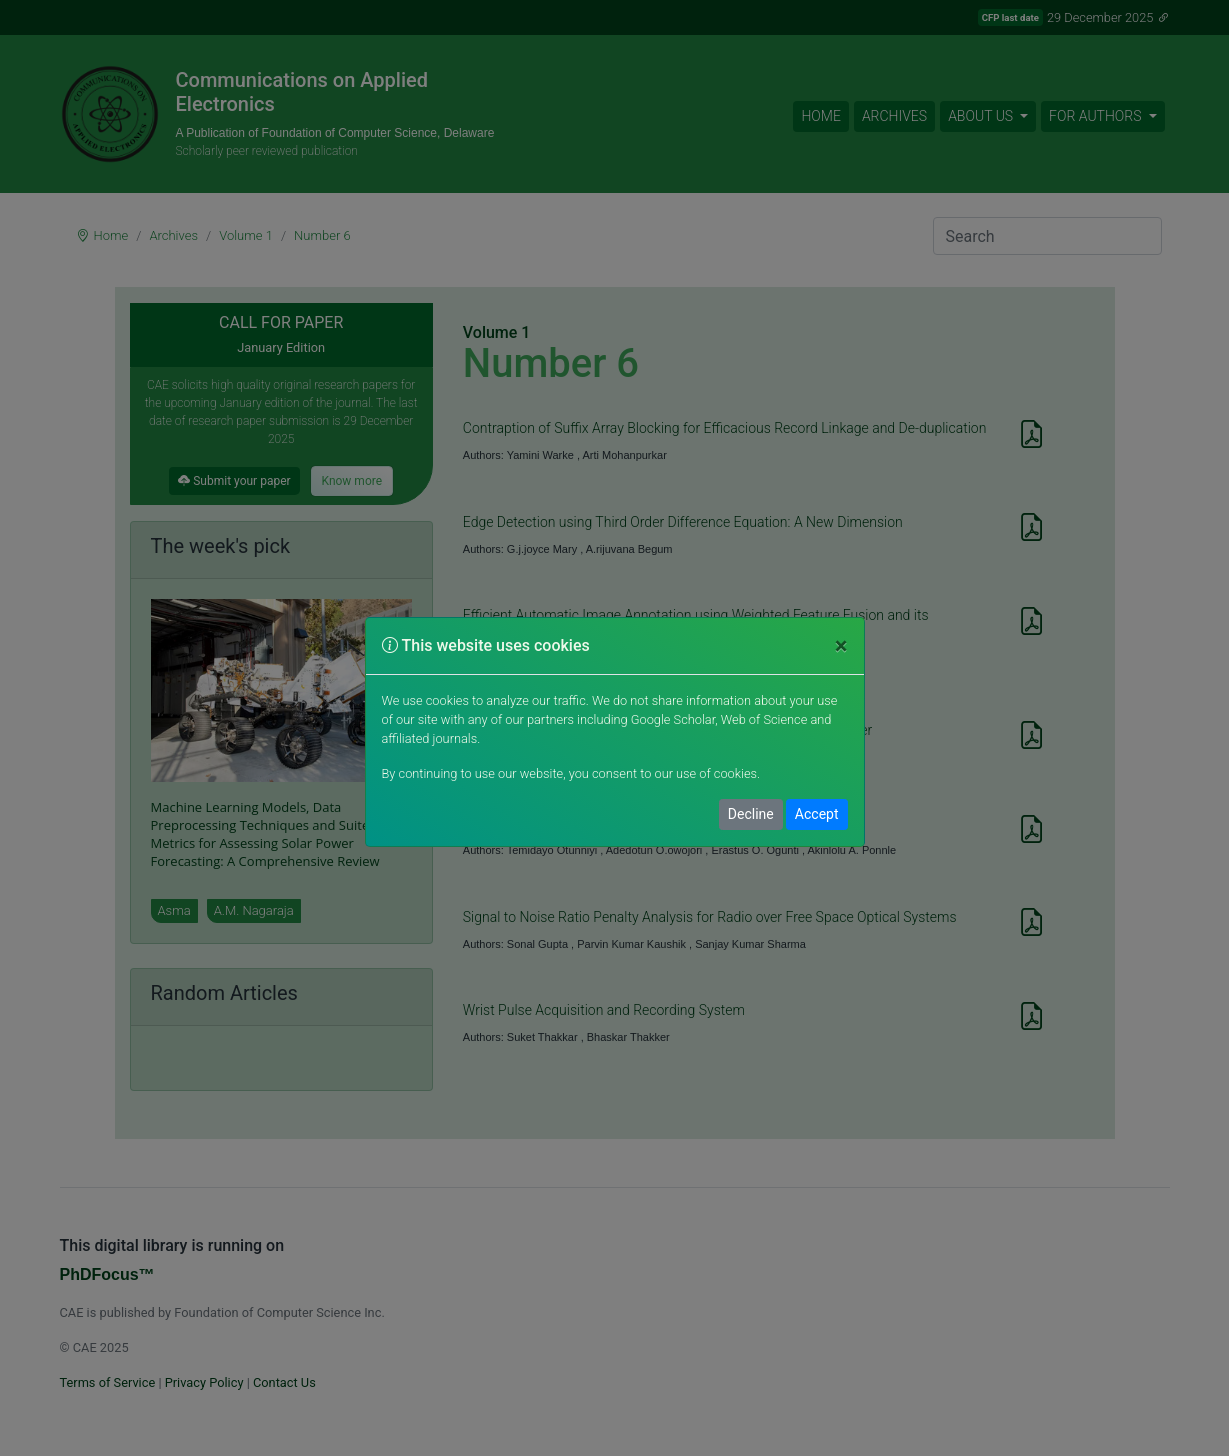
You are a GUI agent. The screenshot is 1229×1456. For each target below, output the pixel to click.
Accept (817, 814)
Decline (751, 814)
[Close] (841, 646)
